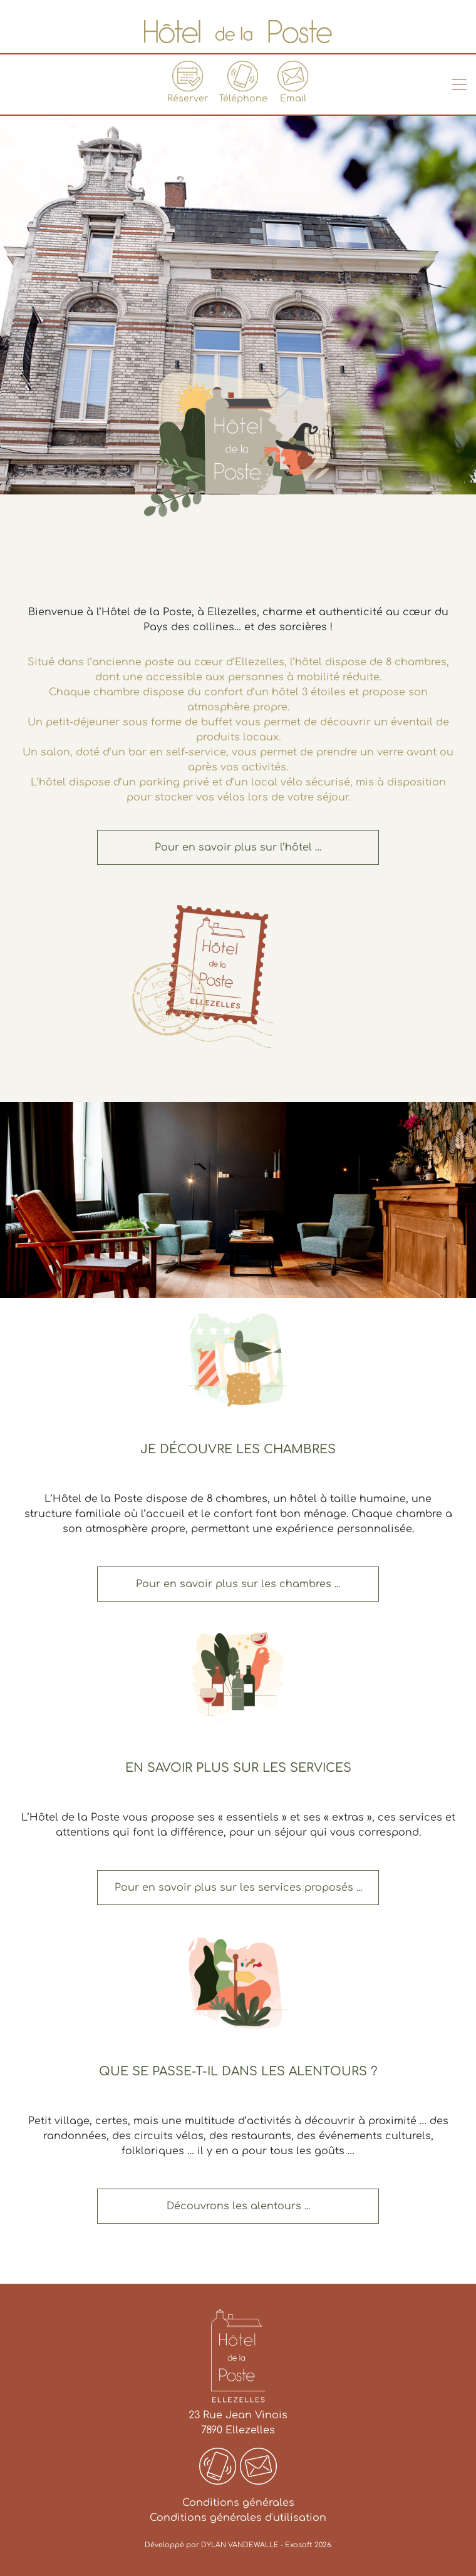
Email (293, 82)
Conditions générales (238, 2502)
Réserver (188, 82)
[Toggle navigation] (459, 84)
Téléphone (243, 82)
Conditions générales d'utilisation (238, 2517)
